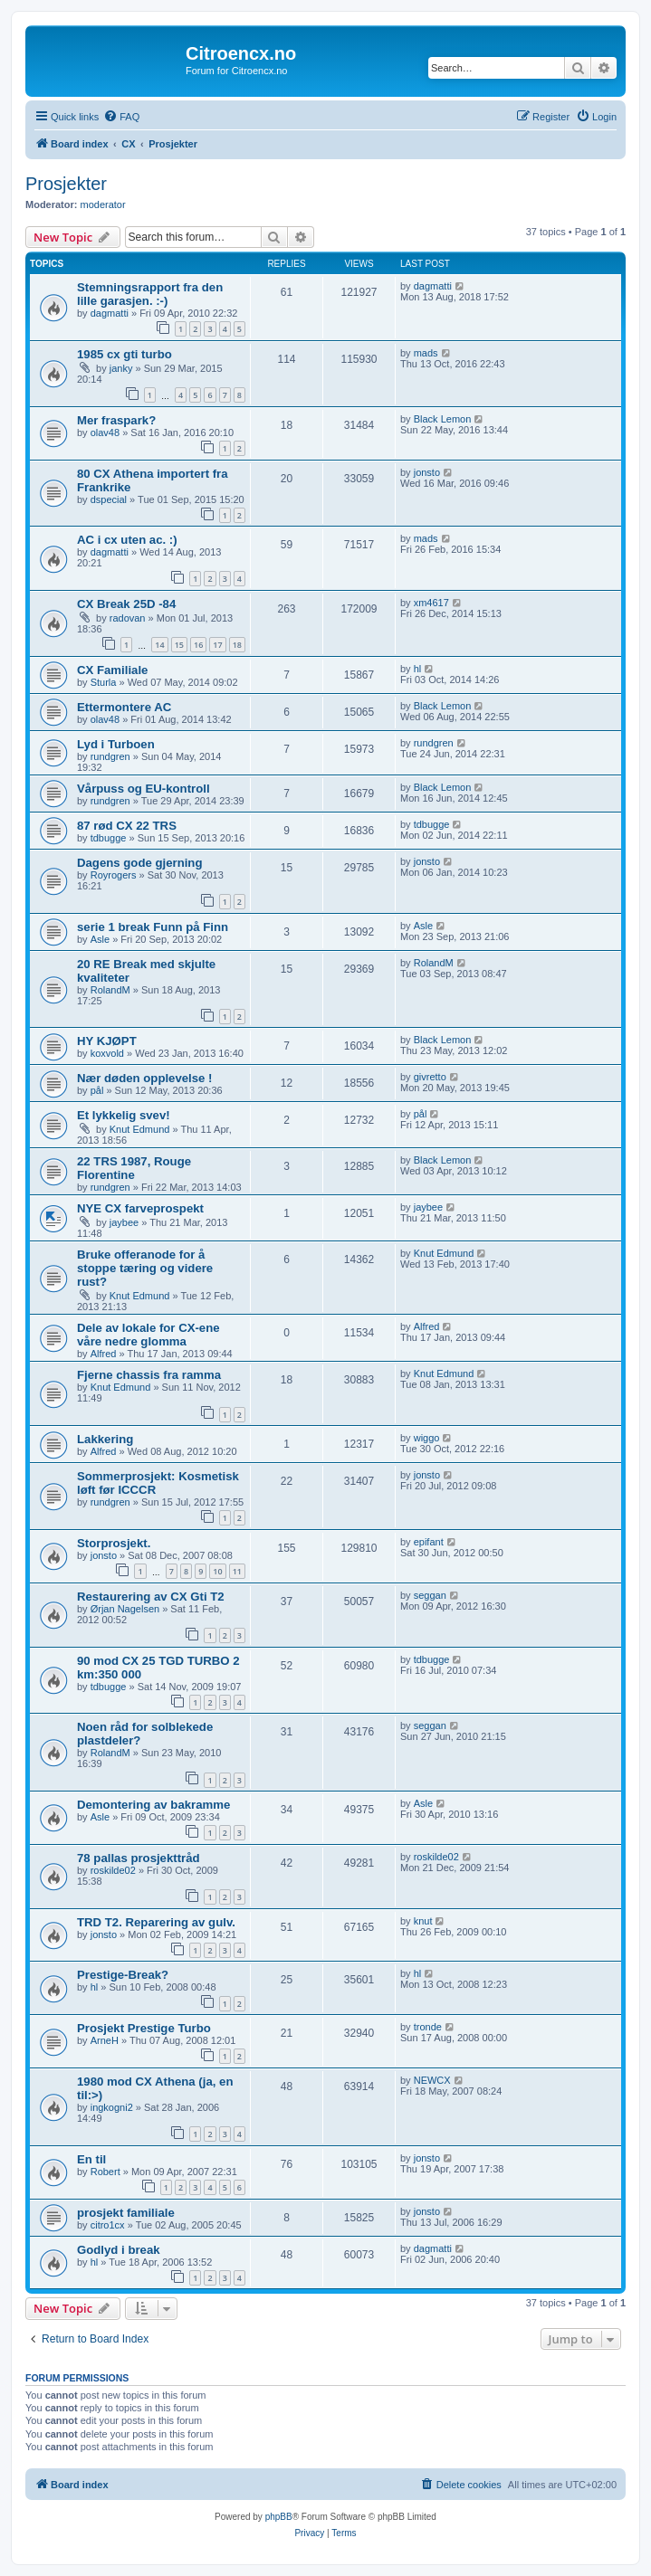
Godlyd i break (118, 2250)
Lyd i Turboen (116, 744)
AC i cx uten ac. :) (127, 540)
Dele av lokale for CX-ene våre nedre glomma (148, 1334)
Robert (105, 2171)
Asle (100, 939)
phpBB (278, 2517)
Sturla (104, 682)
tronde (428, 2026)
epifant (429, 1541)
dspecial (109, 499)
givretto (430, 1076)
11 (237, 1571)
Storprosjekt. (113, 1543)
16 (198, 645)
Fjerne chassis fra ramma (149, 1375)
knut (423, 1920)
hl (418, 668)
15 (179, 645)
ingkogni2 (112, 2107)
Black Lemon (443, 418)
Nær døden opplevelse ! (145, 1078)
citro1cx (108, 2225)
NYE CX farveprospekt (140, 1208)
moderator (103, 204)
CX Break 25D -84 (126, 604)
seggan (430, 1595)
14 (159, 645)
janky (121, 368)
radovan (128, 618)
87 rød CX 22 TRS (127, 825)
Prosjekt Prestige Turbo (144, 2028)
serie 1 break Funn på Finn (152, 927)
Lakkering (105, 1439)
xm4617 (431, 602)
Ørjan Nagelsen (125, 1608)
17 (217, 645)
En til (91, 2159)
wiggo (427, 1437)
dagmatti (110, 313)
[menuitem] (121, 117)
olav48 (105, 432)
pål (97, 1090)
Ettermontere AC (124, 707)
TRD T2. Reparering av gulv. (156, 1922)
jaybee (124, 1222)
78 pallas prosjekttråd (138, 1858)
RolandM (110, 989)
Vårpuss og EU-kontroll (143, 788)
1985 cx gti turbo (124, 354)
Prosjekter (66, 184)
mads (426, 352)
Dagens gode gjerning (139, 863)
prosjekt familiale (126, 2213)
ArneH (105, 2040)
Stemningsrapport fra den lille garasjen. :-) (150, 294)
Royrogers (114, 875)
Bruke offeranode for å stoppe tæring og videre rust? (145, 1268)
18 (237, 645)
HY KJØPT (107, 1041)
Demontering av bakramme (153, 1804)
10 (217, 1571)
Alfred (104, 1353)
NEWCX (432, 2080)
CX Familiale (112, 670)
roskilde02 (113, 1870)
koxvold (107, 1053)
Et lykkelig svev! (123, 1115)
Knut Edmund (140, 1129)
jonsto (427, 472)
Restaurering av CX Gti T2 (151, 1596)
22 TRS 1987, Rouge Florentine (134, 1168)
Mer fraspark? (116, 420)
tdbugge (109, 837)
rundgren (110, 756)
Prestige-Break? (122, 1975)
